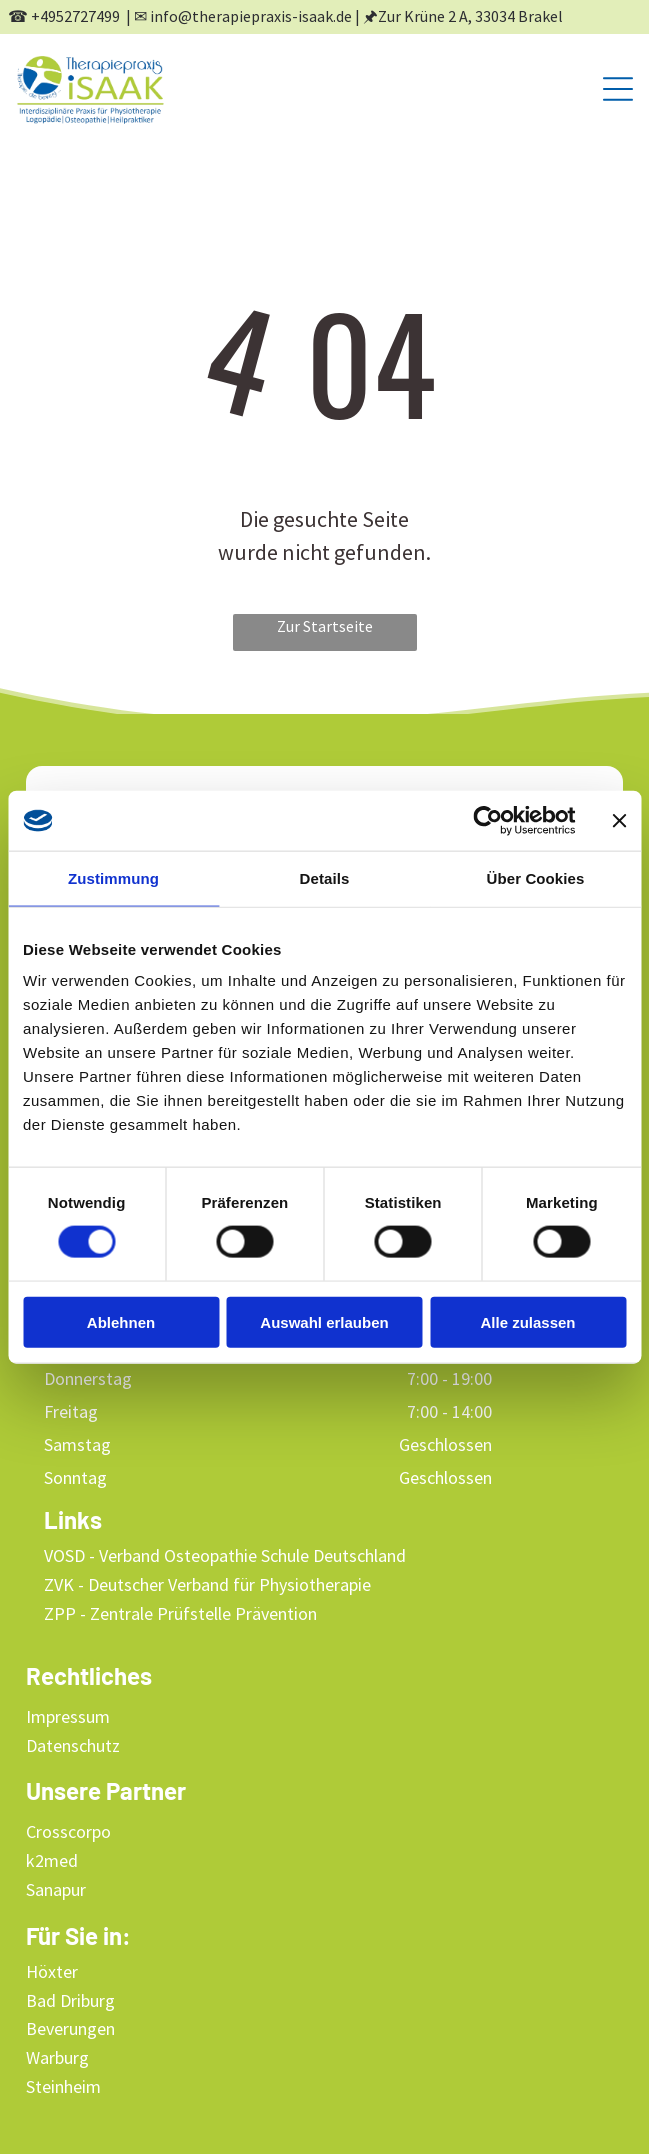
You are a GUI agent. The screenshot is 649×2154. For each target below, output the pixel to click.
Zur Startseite (325, 626)
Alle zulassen (527, 1321)
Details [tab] (325, 877)
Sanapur (56, 1889)
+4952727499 (75, 16)
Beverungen (70, 2028)
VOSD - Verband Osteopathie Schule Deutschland (225, 1555)
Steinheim (63, 2086)
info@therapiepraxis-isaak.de (251, 16)
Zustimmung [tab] (113, 877)
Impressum (68, 1716)
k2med (52, 1860)
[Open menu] (618, 89)
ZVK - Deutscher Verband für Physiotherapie (207, 1584)
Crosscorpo (68, 1831)
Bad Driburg (70, 2000)
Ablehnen (121, 1321)
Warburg (57, 2057)
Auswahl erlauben (324, 1321)
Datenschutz (73, 1745)
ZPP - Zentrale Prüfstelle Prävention (180, 1613)
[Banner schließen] (619, 820)
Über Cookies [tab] (536, 877)
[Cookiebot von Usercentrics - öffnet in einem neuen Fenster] (487, 820)
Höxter (52, 1971)
